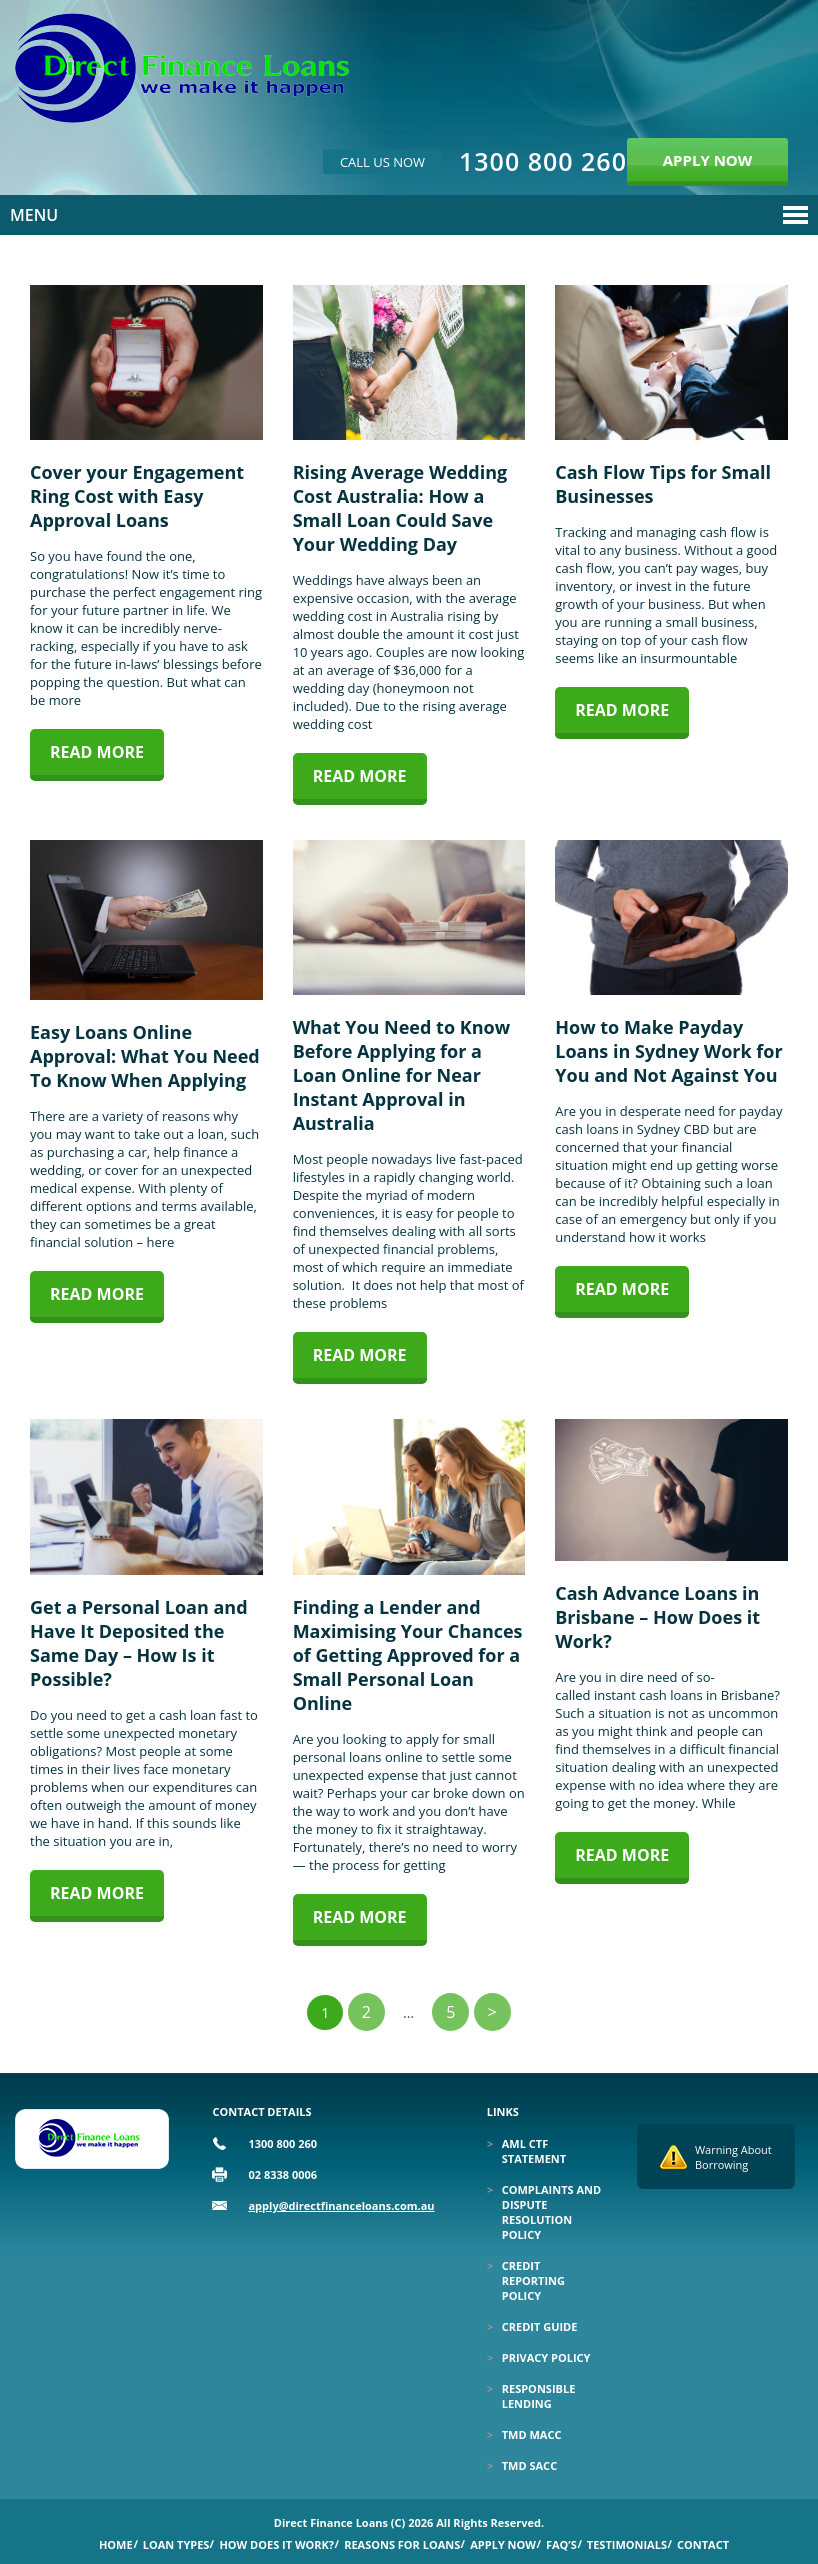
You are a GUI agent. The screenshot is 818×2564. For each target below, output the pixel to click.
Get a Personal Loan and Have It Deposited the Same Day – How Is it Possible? (139, 1643)
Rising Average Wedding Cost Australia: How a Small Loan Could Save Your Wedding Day (400, 508)
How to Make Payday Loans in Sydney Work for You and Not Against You (668, 1051)
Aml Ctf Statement (534, 2151)
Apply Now (503, 2544)
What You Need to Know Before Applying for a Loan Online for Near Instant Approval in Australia (401, 1075)
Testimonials (627, 2544)
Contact (703, 2544)
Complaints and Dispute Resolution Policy (551, 2212)
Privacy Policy (546, 2357)
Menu (34, 215)
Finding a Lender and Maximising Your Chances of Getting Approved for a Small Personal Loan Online (408, 1655)
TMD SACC (529, 2465)
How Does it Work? (276, 2544)
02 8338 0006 (282, 2174)
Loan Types (176, 2544)
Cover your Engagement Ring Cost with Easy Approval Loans (137, 496)
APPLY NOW (708, 160)
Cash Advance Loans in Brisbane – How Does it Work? (657, 1617)
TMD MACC (532, 2434)
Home (116, 2544)
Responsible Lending (539, 2396)
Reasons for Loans (402, 2544)
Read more (97, 752)
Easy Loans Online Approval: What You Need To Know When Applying (145, 1056)
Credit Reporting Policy (533, 2280)
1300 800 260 (543, 161)
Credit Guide (540, 2326)
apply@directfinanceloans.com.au (341, 2205)
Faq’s (561, 2544)
